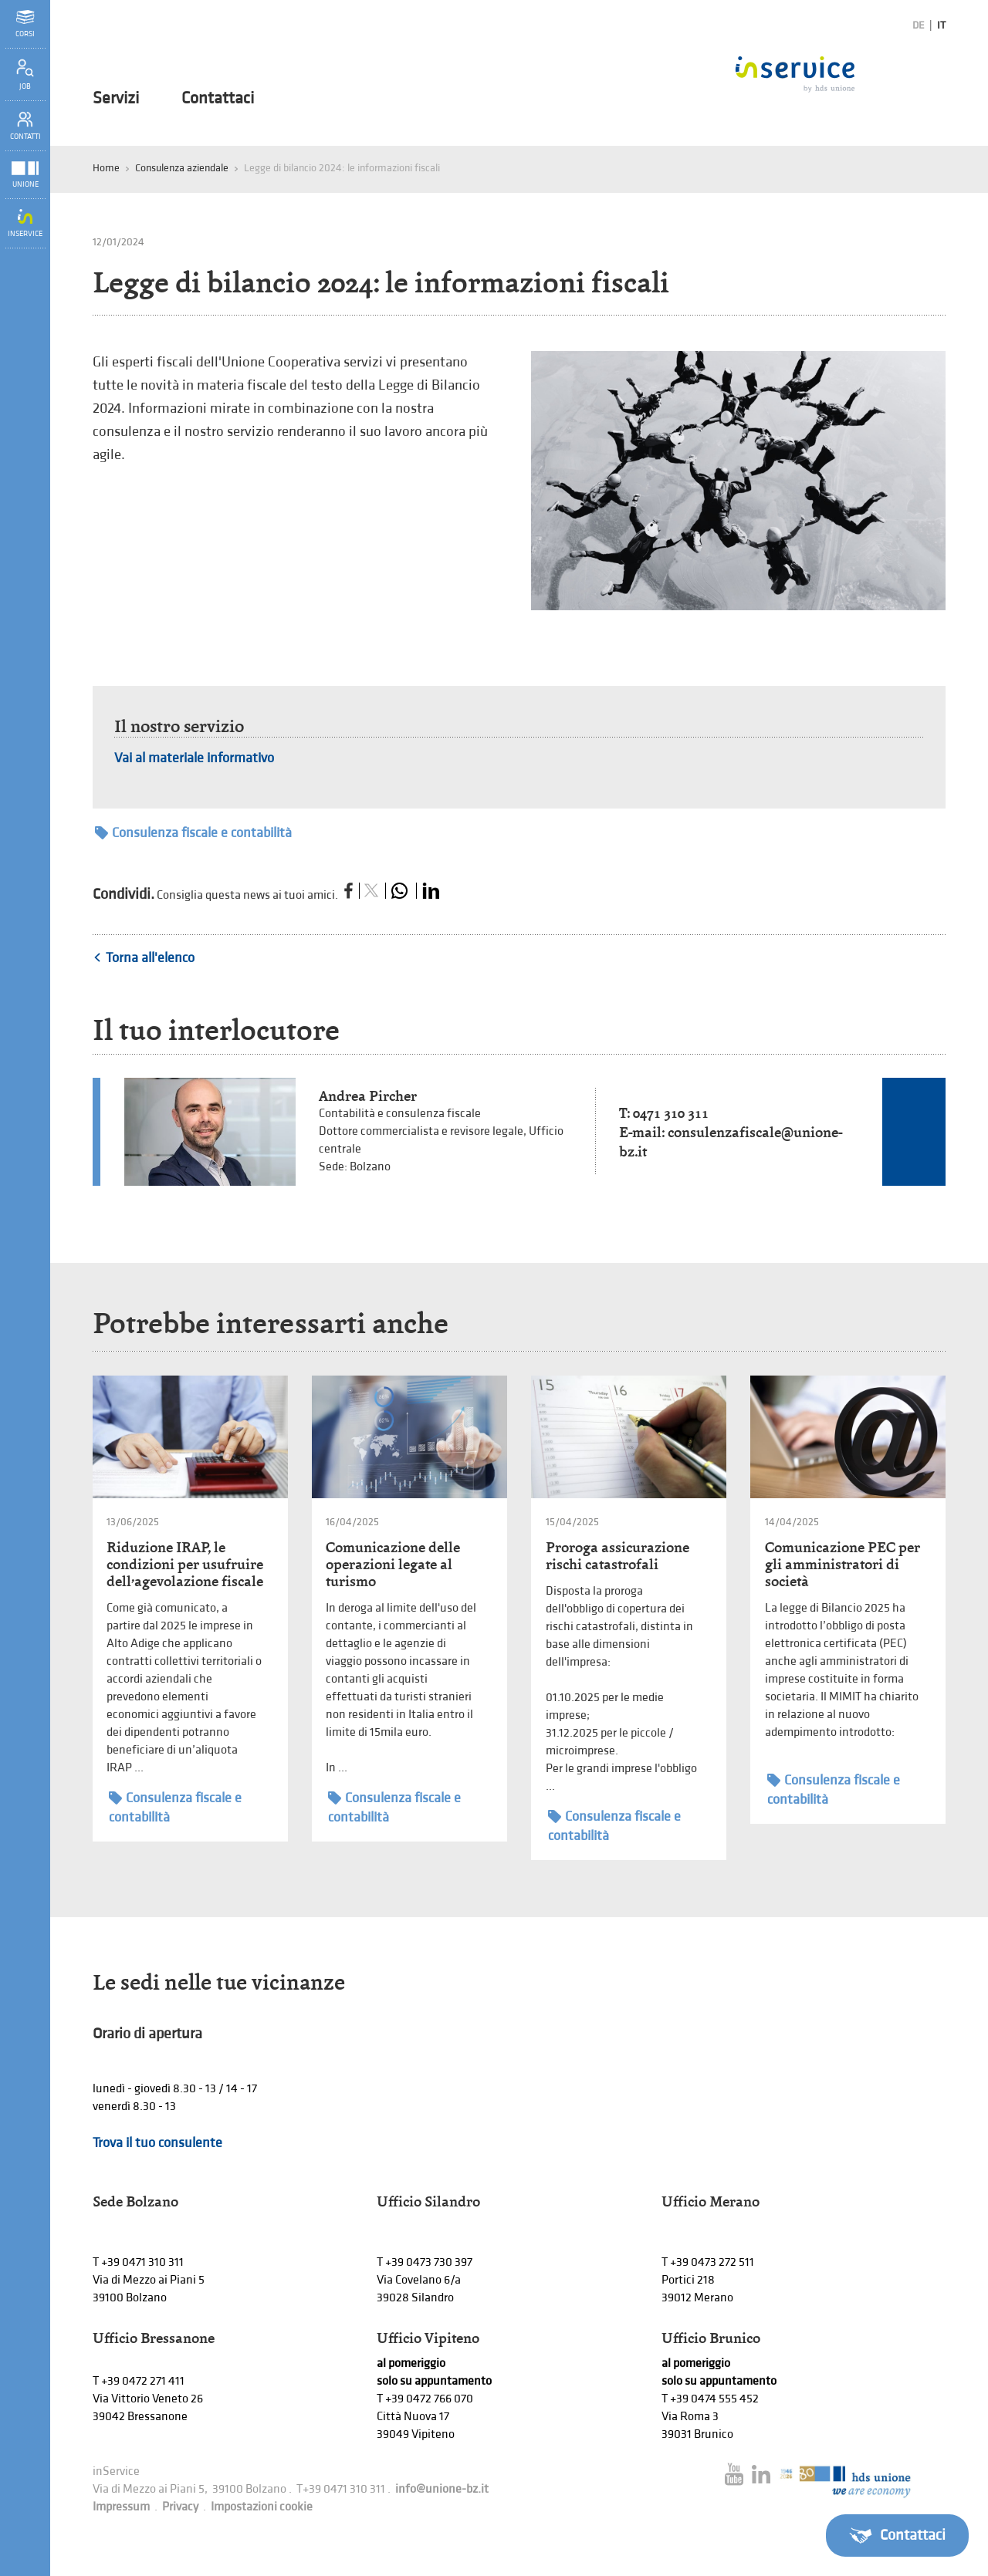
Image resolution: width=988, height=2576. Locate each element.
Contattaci (217, 98)
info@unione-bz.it (442, 2489)
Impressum (121, 2507)
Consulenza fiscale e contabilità (193, 832)
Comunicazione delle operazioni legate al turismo (393, 1564)
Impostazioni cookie (262, 2507)
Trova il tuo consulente (157, 2143)
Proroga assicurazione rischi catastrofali (617, 1555)
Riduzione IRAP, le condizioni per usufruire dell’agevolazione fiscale (185, 1564)
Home (106, 167)
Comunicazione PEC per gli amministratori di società (842, 1564)
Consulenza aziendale (181, 167)
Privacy (180, 2507)
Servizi (116, 98)
